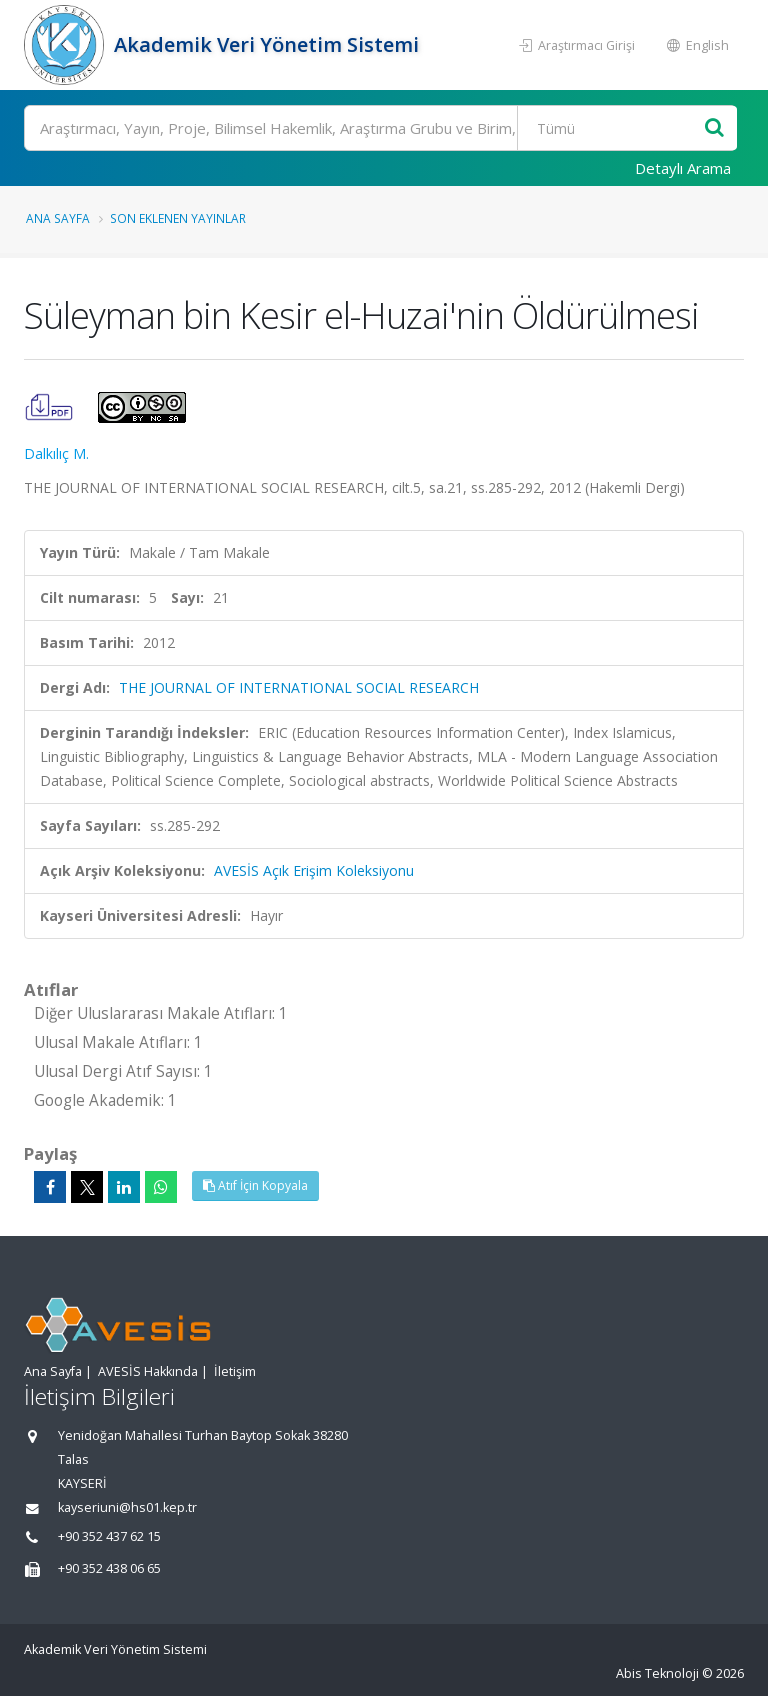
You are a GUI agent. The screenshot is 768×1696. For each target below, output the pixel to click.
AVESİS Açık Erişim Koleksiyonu (314, 870)
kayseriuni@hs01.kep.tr (127, 1507)
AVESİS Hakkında (148, 1371)
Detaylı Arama (683, 168)
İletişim (235, 1371)
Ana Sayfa (58, 218)
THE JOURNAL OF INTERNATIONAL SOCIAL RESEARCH (299, 687)
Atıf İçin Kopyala (255, 1185)
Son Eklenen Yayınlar (178, 218)
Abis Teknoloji (657, 1673)
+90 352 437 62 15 (109, 1536)
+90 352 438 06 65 (109, 1568)
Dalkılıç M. (56, 453)
